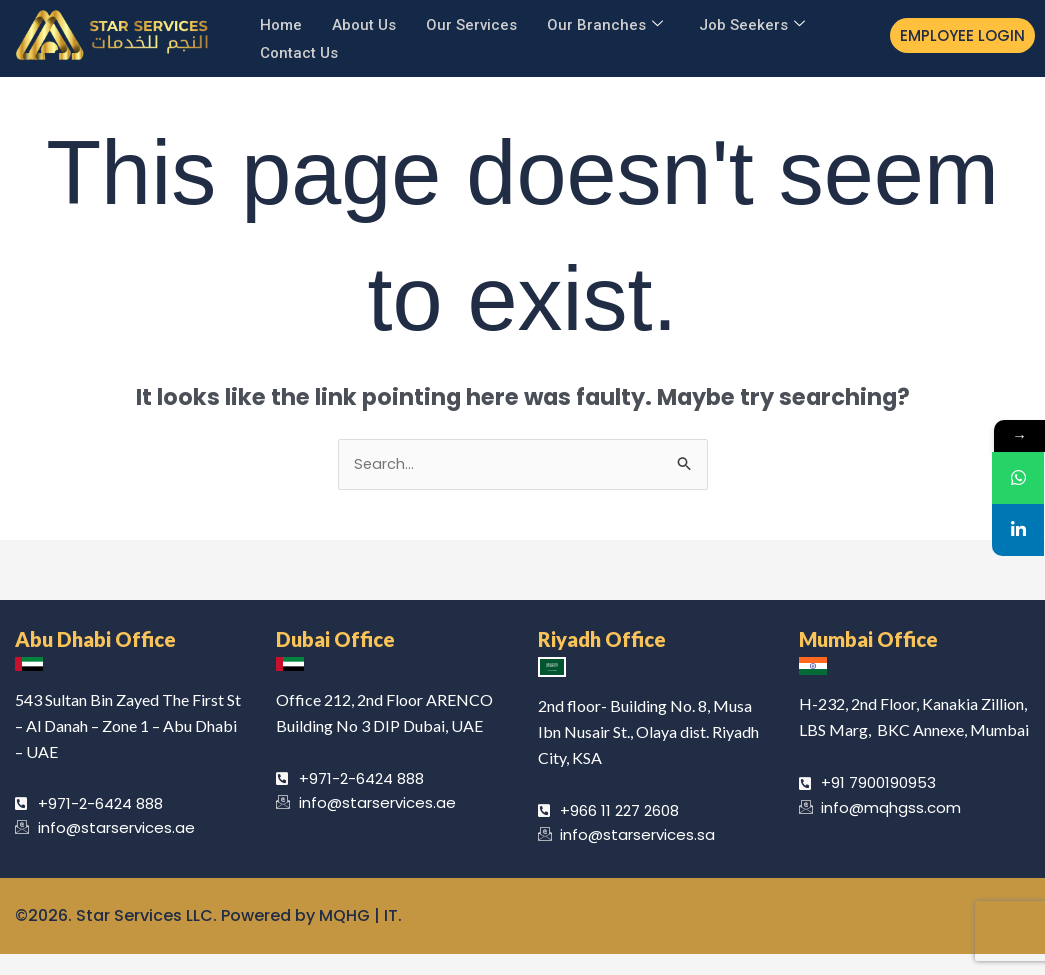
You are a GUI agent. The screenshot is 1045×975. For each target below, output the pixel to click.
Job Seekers (752, 23)
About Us (364, 23)
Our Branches (605, 23)
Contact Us (299, 48)
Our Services (471, 23)
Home (281, 23)
